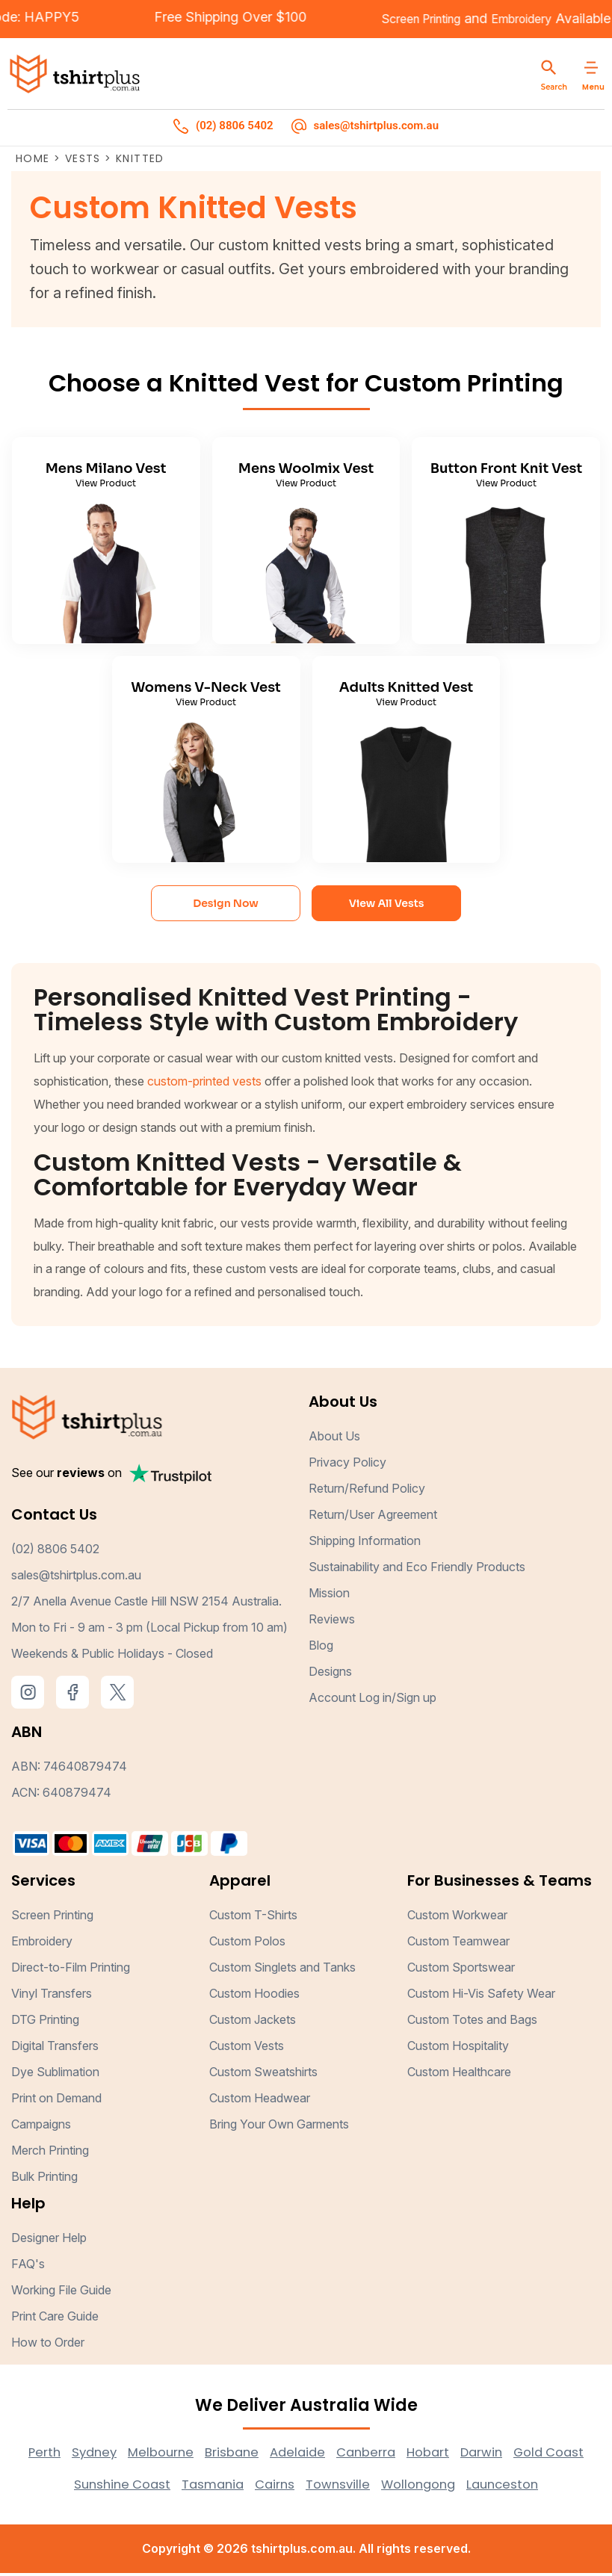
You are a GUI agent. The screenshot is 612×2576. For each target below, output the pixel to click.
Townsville (384, 2486)
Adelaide (339, 2454)
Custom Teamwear (458, 1943)
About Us (334, 1438)
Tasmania (251, 2486)
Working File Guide (61, 2292)
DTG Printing (45, 2022)
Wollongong (470, 2486)
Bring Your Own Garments (279, 2127)
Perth (71, 2454)
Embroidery (494, 20)
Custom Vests (246, 2048)
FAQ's (28, 2266)
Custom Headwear (259, 2100)
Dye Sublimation (55, 2074)
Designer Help (49, 2240)
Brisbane (270, 2454)
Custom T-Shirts (253, 1917)
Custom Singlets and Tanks (282, 1970)
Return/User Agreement (373, 1517)
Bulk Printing (44, 2179)
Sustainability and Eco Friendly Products (417, 1569)
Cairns (317, 2486)
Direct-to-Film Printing (70, 1970)
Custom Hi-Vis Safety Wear (481, 1996)
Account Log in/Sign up (372, 1700)
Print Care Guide (55, 2319)
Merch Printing (50, 2153)
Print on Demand (56, 2100)
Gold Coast (51, 2486)
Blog (321, 1648)
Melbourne (194, 2454)
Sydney (123, 2454)
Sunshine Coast (154, 2486)
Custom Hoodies (254, 1996)
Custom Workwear (457, 1917)
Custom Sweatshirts (263, 2074)
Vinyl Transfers (51, 1996)
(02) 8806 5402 (55, 1551)
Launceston (560, 2486)
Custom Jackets (252, 2022)
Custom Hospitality (458, 2048)
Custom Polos (247, 1943)
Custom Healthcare (459, 2074)
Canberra (412, 2454)
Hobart (478, 2454)
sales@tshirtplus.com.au (76, 1577)
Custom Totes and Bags (472, 2022)
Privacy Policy (347, 1465)
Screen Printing (381, 20)
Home (33, 161)
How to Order (47, 2345)
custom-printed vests (204, 1084)
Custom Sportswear (461, 1970)
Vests (83, 161)
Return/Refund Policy (367, 1491)
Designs (330, 1674)
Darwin (535, 2454)
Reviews (332, 1621)
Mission (329, 1595)
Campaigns (41, 2127)
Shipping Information (365, 1543)
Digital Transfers (55, 2048)
